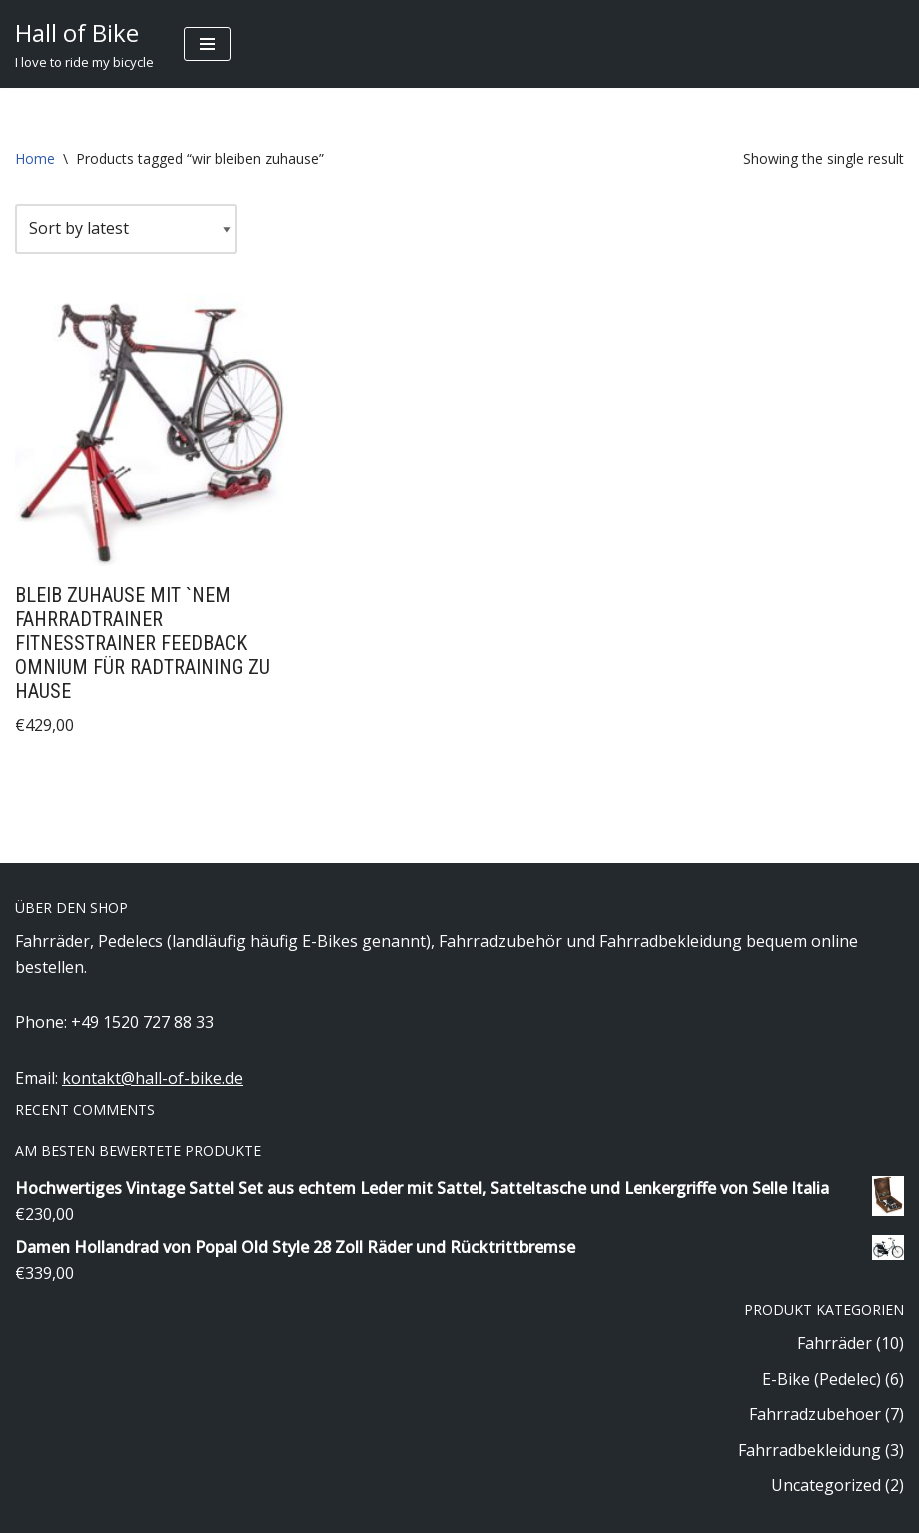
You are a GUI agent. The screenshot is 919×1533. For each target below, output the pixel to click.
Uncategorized (826, 1485)
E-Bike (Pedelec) (821, 1379)
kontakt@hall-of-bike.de (152, 1078)
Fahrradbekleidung (809, 1450)
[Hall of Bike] (84, 44)
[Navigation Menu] (207, 44)
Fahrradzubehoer (815, 1414)
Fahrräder (834, 1343)
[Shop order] (126, 229)
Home (35, 158)
